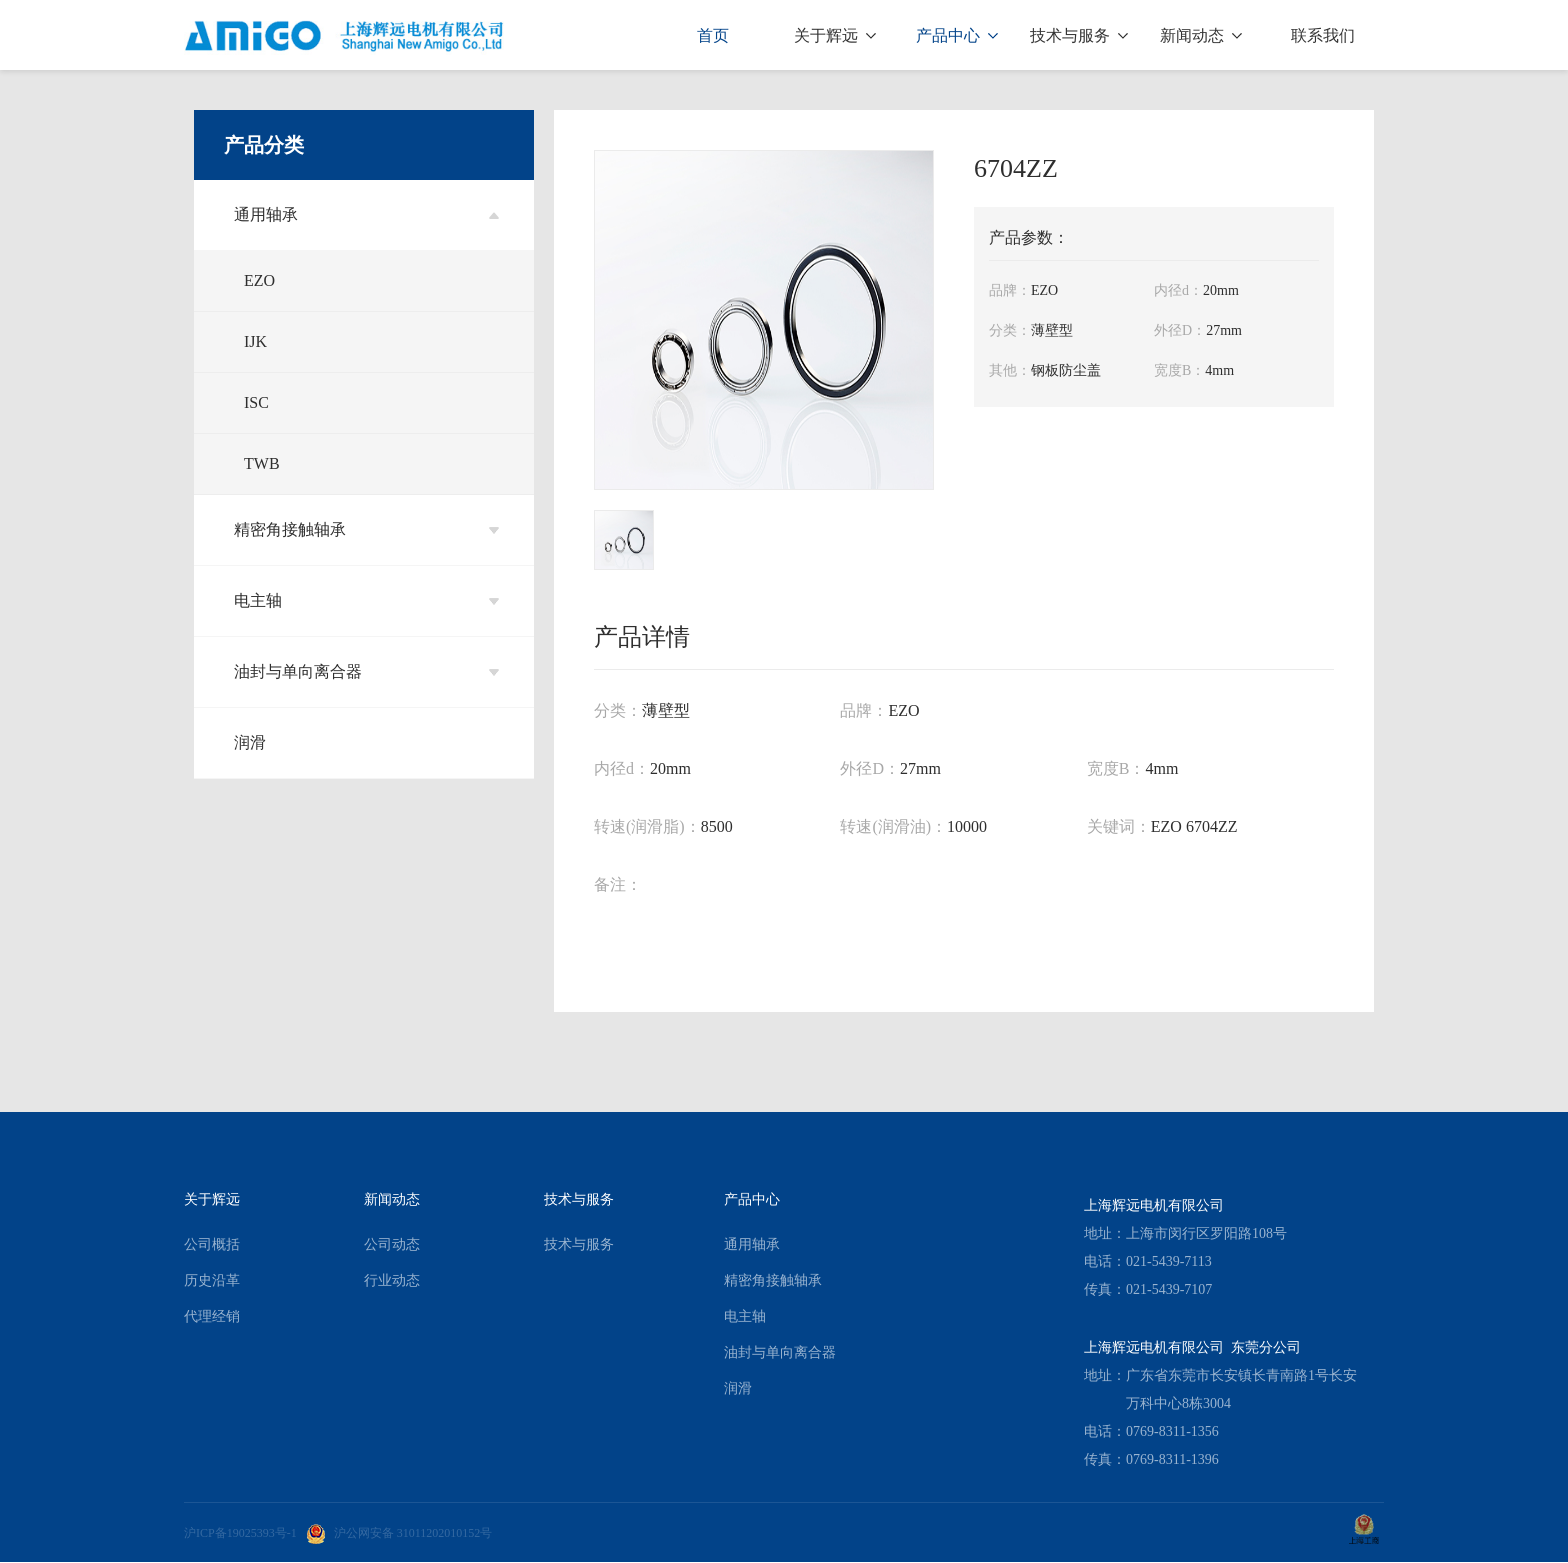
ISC (256, 402)
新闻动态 (1201, 35)
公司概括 (212, 1244)
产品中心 (957, 35)
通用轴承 (366, 214)
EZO (259, 280)
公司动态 (392, 1244)
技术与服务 (1079, 35)
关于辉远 (835, 35)
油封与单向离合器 (366, 671)
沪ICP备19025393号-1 (240, 1533)
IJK (255, 341)
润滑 (250, 742)
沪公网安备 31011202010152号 (399, 1533)
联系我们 (1323, 35)
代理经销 (212, 1316)
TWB (262, 463)
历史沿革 (212, 1280)
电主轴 (366, 600)
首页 (713, 35)
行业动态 (392, 1280)
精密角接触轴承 (366, 529)
